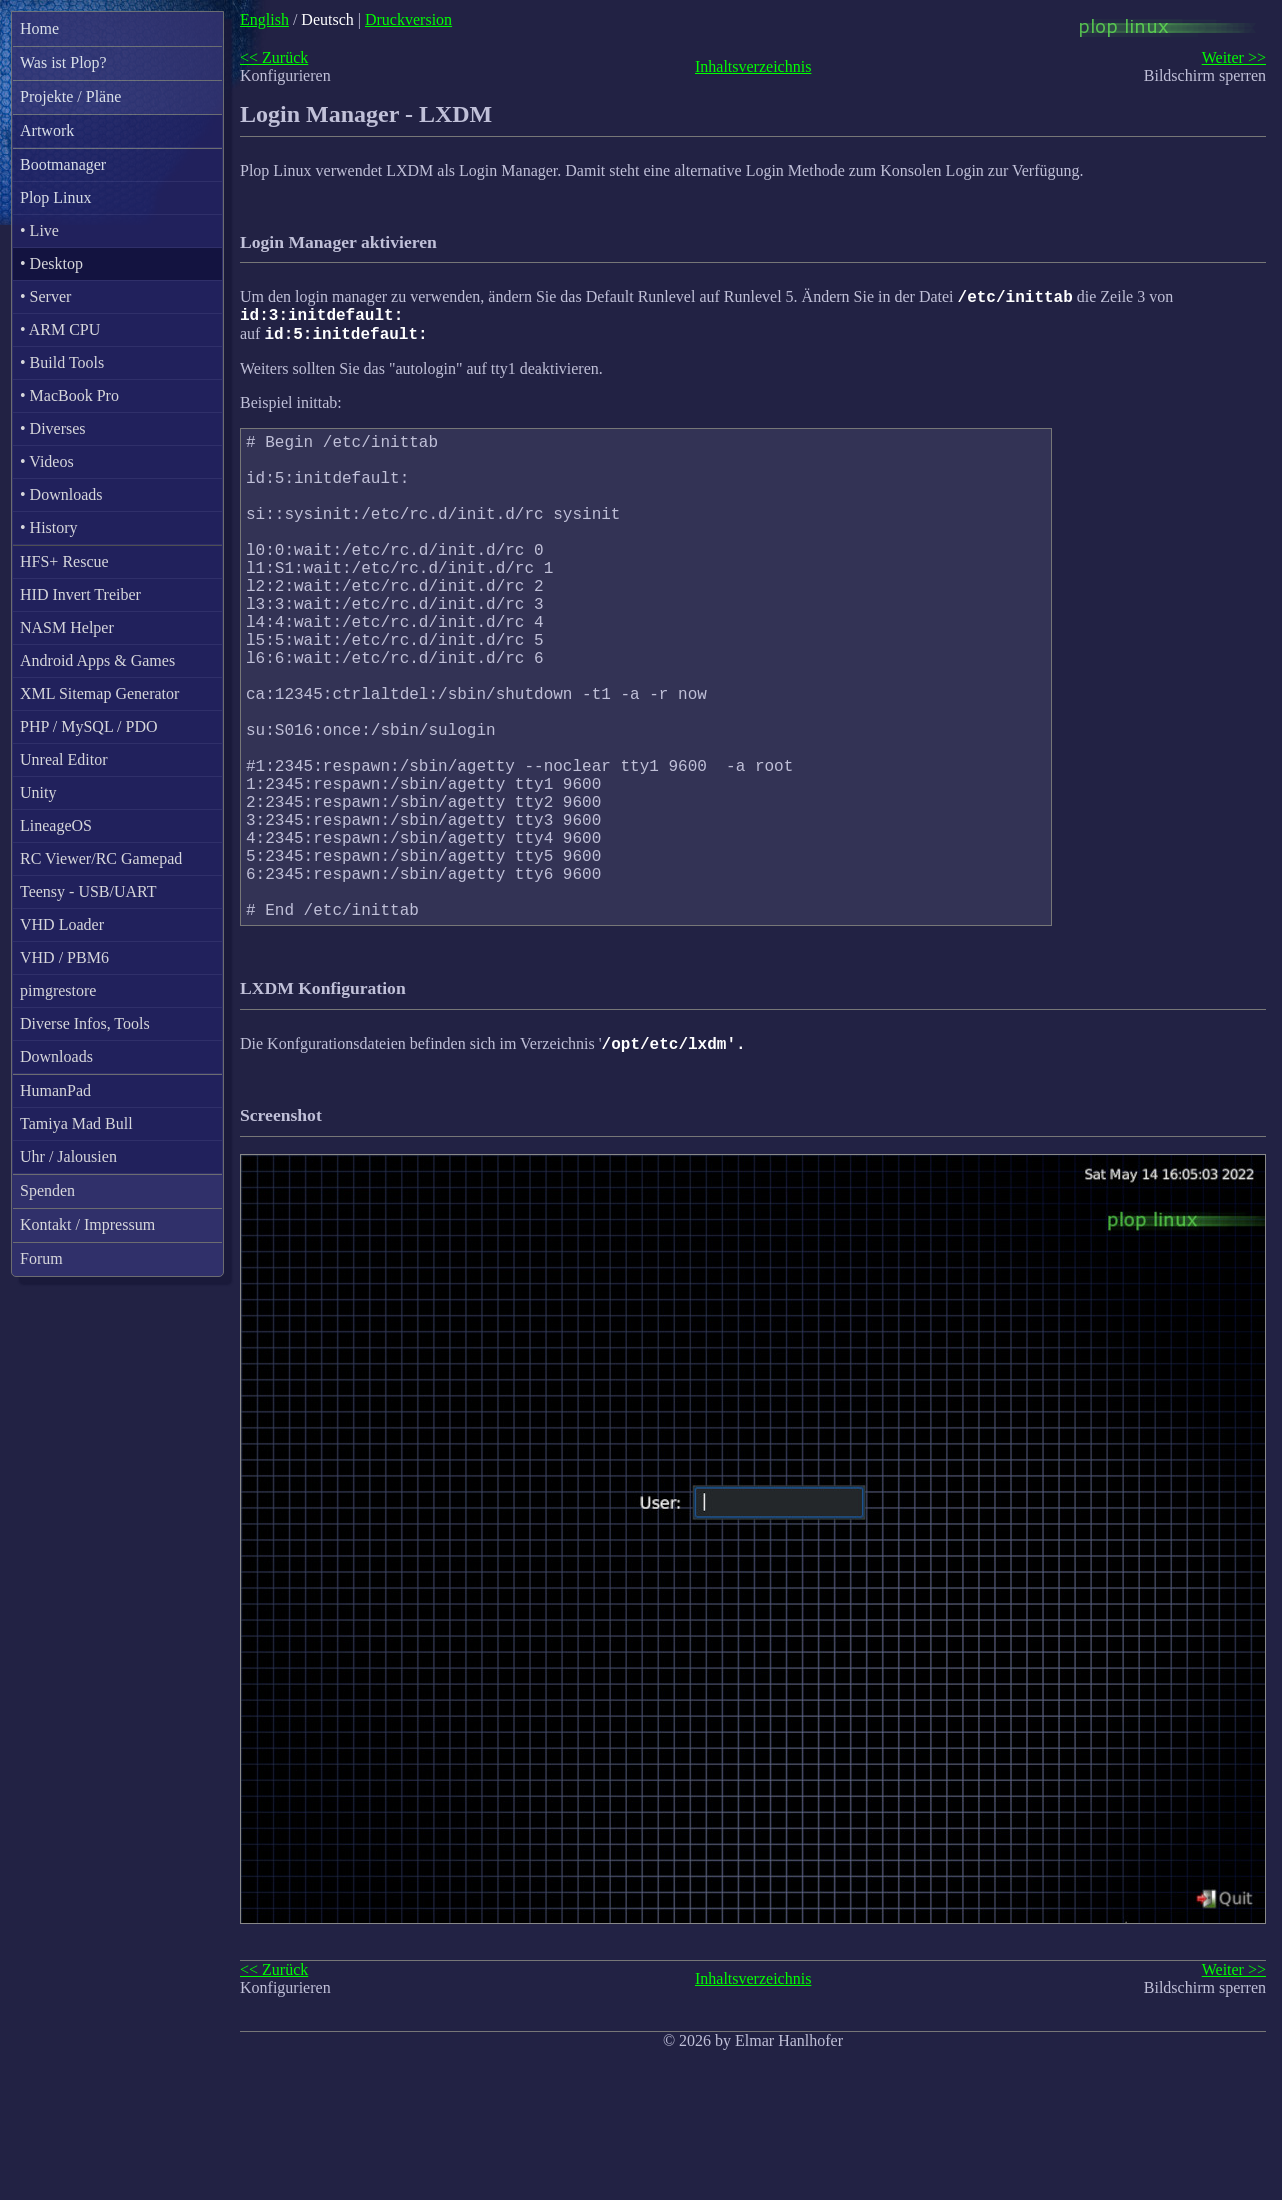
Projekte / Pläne (70, 96)
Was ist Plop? (63, 62)
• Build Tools (62, 362)
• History (49, 527)
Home (39, 28)
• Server (45, 296)
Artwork (47, 130)
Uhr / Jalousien (68, 1156)
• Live (39, 230)
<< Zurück (274, 57)
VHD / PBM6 (64, 957)
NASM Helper (67, 627)
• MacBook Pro (69, 395)
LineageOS (56, 825)
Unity (38, 792)
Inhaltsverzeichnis (753, 66)
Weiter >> (1234, 57)
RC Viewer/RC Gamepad (101, 858)
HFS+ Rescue (64, 561)
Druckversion (408, 19)
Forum (41, 1258)
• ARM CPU (60, 329)
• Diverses (53, 428)
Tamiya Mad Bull (76, 1123)
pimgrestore (58, 990)
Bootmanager (63, 164)
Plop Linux (56, 197)
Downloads (56, 1056)
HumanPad (55, 1090)
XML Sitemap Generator (99, 693)
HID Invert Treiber (80, 594)
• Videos (47, 461)
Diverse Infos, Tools (85, 1023)
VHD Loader (62, 924)
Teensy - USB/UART (88, 891)
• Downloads (61, 494)
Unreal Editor (64, 759)
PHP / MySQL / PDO (89, 726)
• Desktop (51, 263)
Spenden (47, 1190)
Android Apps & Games (97, 660)
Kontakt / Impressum (87, 1224)
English (264, 19)
